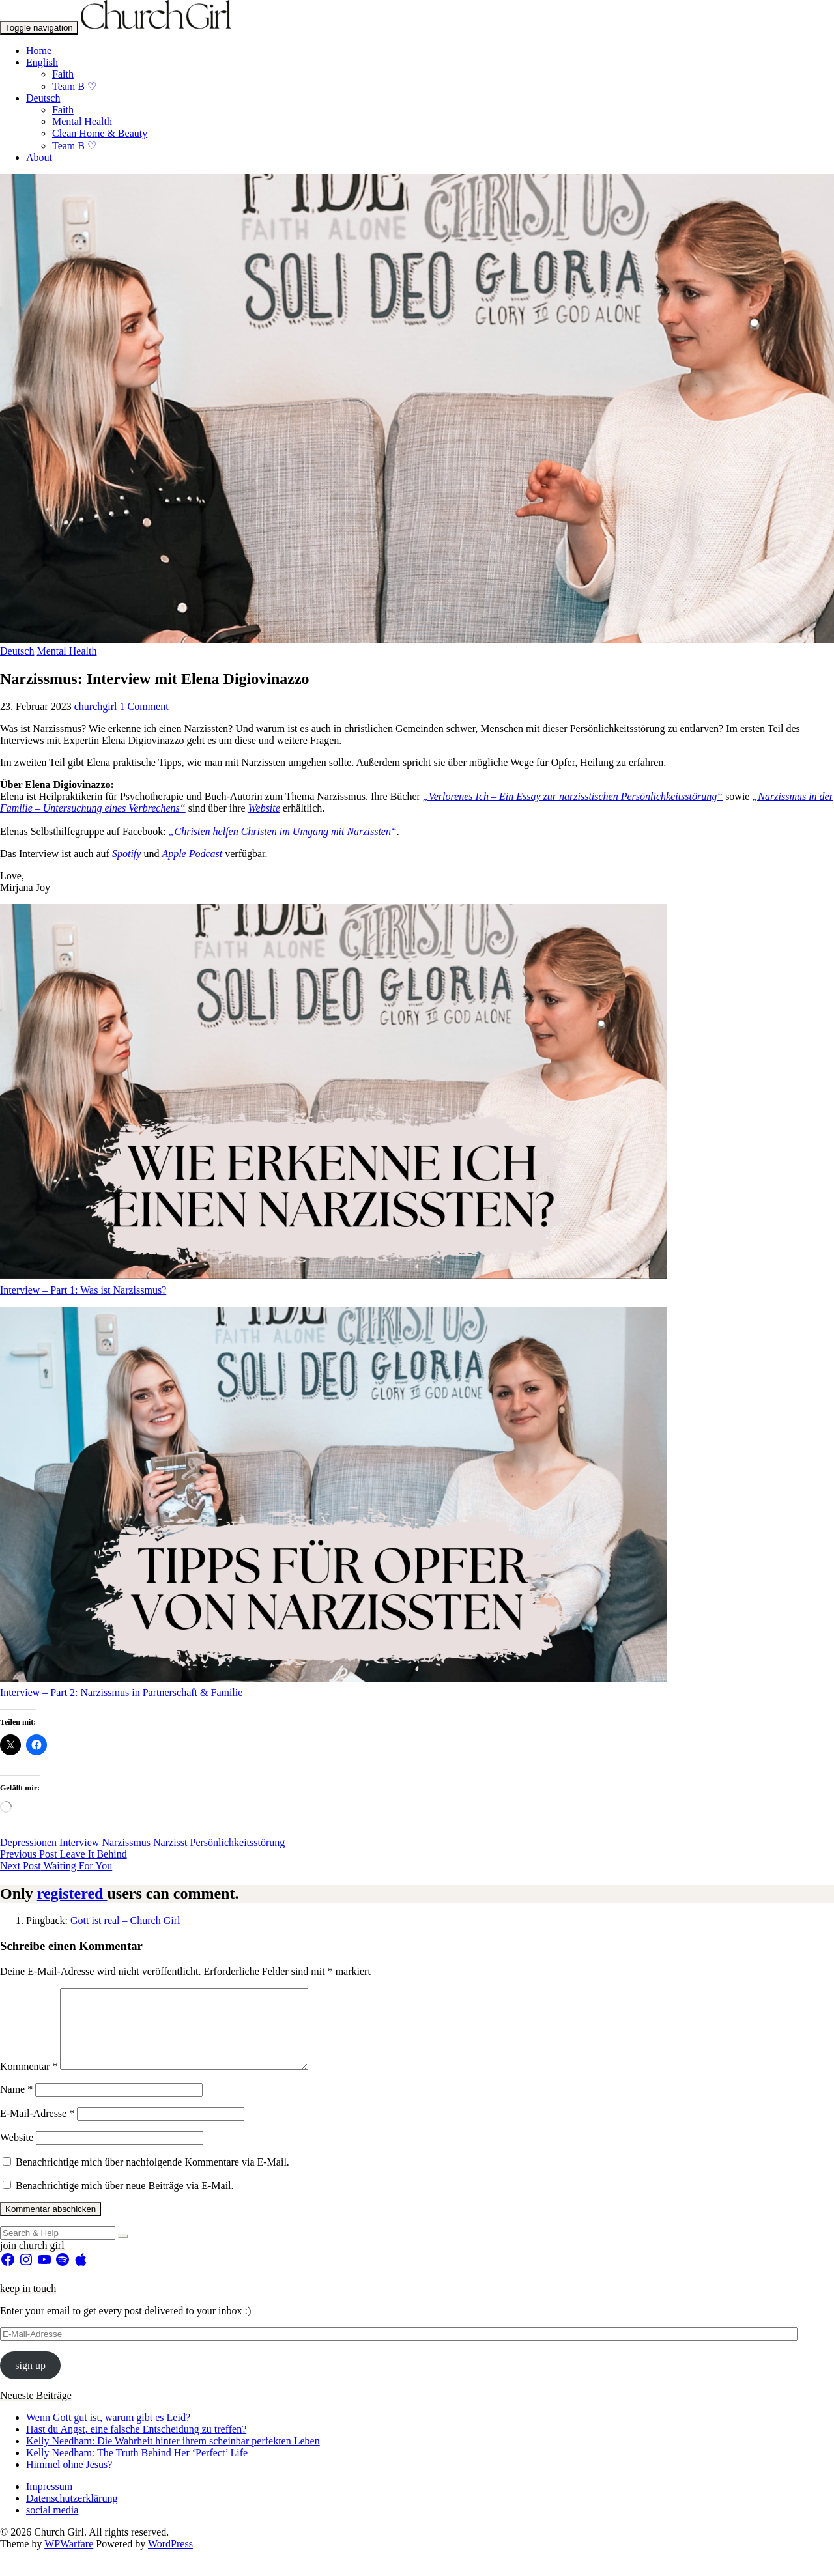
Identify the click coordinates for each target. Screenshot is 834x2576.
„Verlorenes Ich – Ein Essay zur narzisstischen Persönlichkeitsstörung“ (573, 796)
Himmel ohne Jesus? (69, 2479)
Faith (63, 73)
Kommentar (28, 2082)
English (42, 62)
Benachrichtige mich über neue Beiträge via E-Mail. (125, 2201)
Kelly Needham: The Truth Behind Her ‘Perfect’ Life (137, 2468)
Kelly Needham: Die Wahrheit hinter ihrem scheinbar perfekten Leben (173, 2456)
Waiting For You (56, 1865)
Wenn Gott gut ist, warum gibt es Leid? (108, 2433)
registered (72, 1893)
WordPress (170, 2559)
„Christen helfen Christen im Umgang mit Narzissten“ (283, 831)
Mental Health (82, 121)
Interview (79, 1842)
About (39, 157)
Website (16, 2152)
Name (16, 2104)
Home (38, 50)
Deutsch (43, 98)
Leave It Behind (63, 1854)
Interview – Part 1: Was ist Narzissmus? (83, 1289)
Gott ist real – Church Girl (125, 1920)
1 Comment (144, 706)
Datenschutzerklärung (71, 2513)
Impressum (49, 2502)
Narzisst (170, 1842)
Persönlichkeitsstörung (237, 1842)
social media (52, 2525)
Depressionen (28, 1842)
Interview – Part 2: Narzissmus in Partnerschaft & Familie (121, 1692)
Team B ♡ (74, 86)
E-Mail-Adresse (37, 2128)
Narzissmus (126, 1842)
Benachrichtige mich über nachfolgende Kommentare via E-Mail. (152, 2177)
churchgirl (95, 706)
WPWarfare (68, 2559)
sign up (30, 2380)
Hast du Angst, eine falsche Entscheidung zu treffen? (136, 2444)
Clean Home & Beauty (99, 133)
